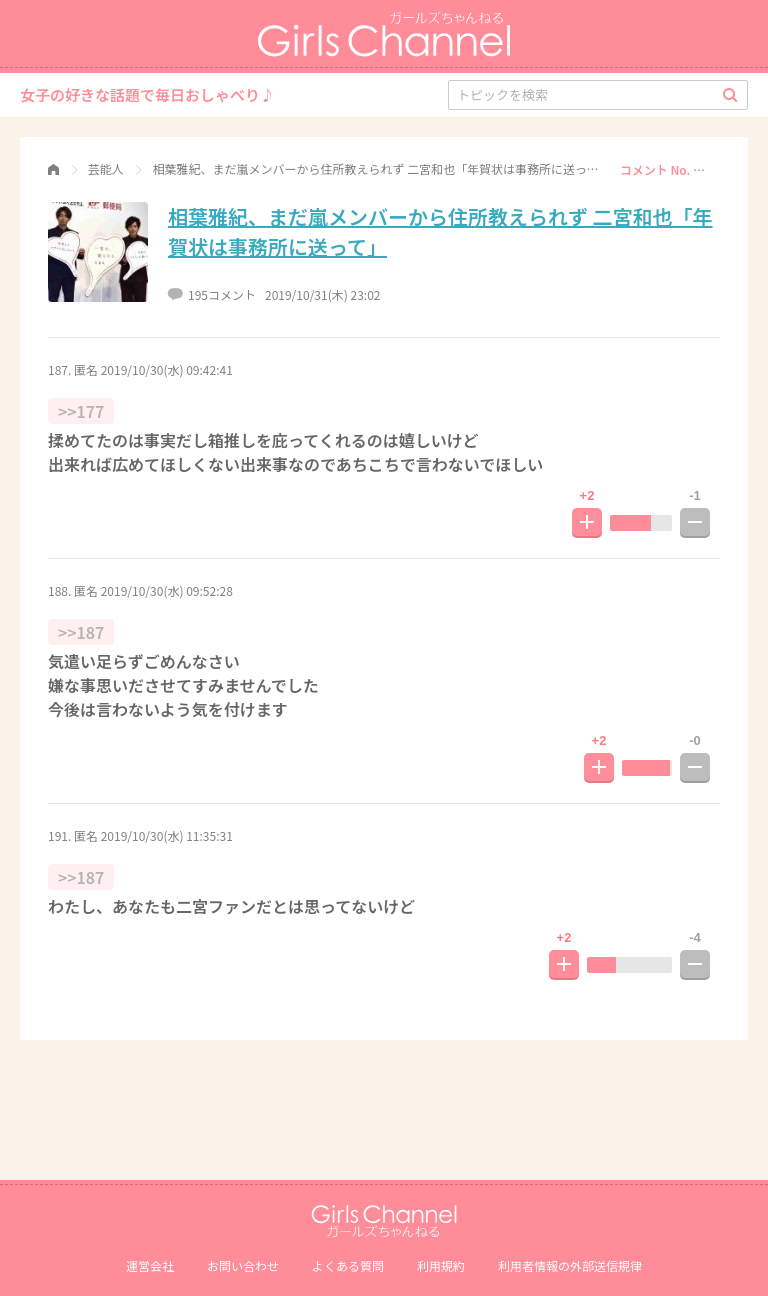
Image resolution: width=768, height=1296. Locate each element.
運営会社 (150, 1265)
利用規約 (441, 1265)
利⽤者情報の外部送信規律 (570, 1265)
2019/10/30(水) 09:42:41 (167, 369)
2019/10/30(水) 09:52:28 (167, 590)
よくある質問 (348, 1265)
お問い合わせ (243, 1265)
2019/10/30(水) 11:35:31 (167, 835)
